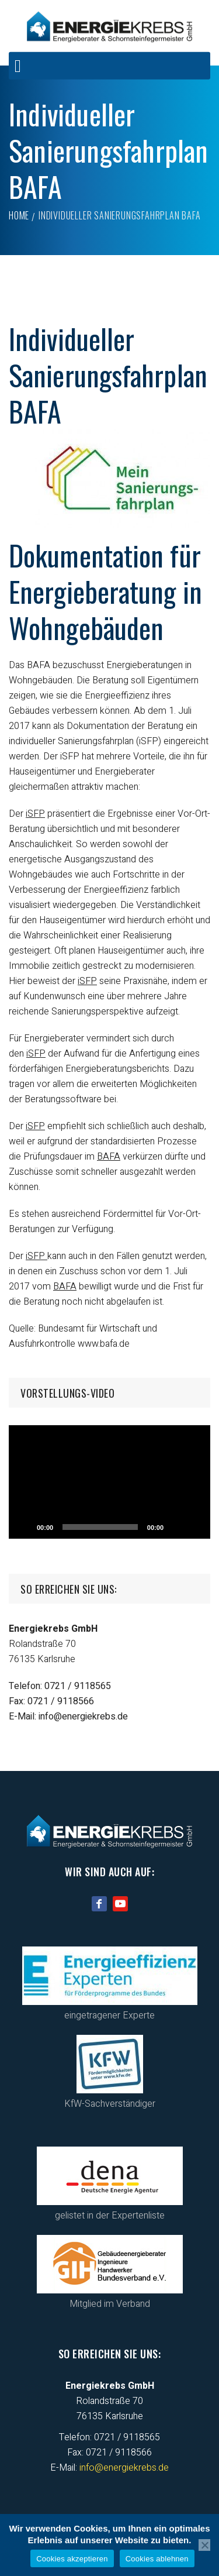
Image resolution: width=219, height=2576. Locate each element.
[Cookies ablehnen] (204, 2545)
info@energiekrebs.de (83, 1717)
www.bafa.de (104, 1344)
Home (19, 215)
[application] (109, 1482)
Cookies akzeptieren (72, 2558)
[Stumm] (176, 1527)
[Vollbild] (195, 1527)
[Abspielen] (24, 1527)
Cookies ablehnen (157, 2558)
